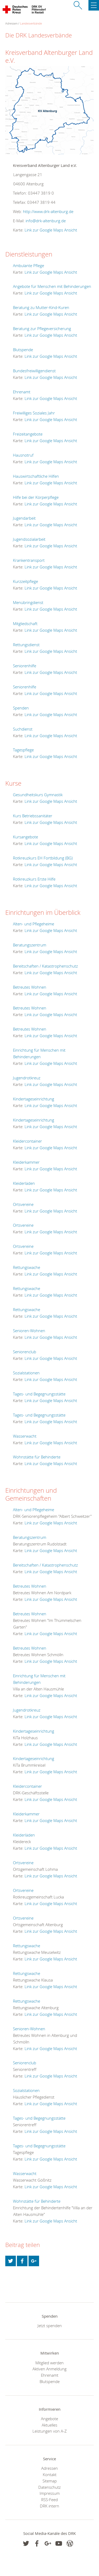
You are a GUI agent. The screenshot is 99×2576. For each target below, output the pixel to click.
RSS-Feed (49, 2499)
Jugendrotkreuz (26, 1077)
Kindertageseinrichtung (33, 1098)
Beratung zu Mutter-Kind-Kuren (41, 307)
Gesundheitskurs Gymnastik (38, 794)
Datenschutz (49, 2487)
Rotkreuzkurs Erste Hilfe (34, 879)
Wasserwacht (24, 1436)
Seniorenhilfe (24, 665)
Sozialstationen (26, 1372)
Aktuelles (49, 2425)
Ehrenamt (21, 391)
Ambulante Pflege (28, 265)
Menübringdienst (28, 602)
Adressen (49, 2468)
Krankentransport (29, 560)
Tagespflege (23, 749)
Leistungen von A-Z (49, 2431)
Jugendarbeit (24, 518)
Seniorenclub (24, 1351)
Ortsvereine (23, 1204)
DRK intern (49, 2506)
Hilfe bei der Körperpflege (36, 497)
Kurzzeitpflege (25, 581)
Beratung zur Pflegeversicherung (42, 328)
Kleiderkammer (26, 1162)
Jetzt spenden (49, 2325)
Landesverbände (31, 23)
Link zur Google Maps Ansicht (51, 230)
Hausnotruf (23, 455)
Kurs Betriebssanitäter (32, 815)
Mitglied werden (49, 2362)
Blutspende (23, 349)
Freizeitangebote (28, 434)
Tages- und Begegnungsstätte (39, 1393)
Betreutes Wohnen (29, 987)
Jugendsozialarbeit (29, 539)
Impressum (50, 2493)
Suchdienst (22, 729)
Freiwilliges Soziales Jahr (34, 412)
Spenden (21, 708)
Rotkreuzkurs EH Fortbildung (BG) (43, 858)
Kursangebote (25, 836)
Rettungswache (26, 1267)
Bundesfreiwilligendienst (34, 370)
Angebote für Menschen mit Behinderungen (52, 286)
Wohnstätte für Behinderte (36, 1456)
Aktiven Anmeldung (49, 2368)
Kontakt (49, 2474)
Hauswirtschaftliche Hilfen (36, 476)
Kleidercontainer (27, 1141)
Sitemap (50, 2480)
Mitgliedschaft (25, 623)
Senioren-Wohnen (29, 1330)
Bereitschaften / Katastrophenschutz (45, 966)
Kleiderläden (24, 1183)
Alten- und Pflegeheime (33, 923)
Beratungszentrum (29, 945)
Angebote (49, 2418)
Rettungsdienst (26, 644)
